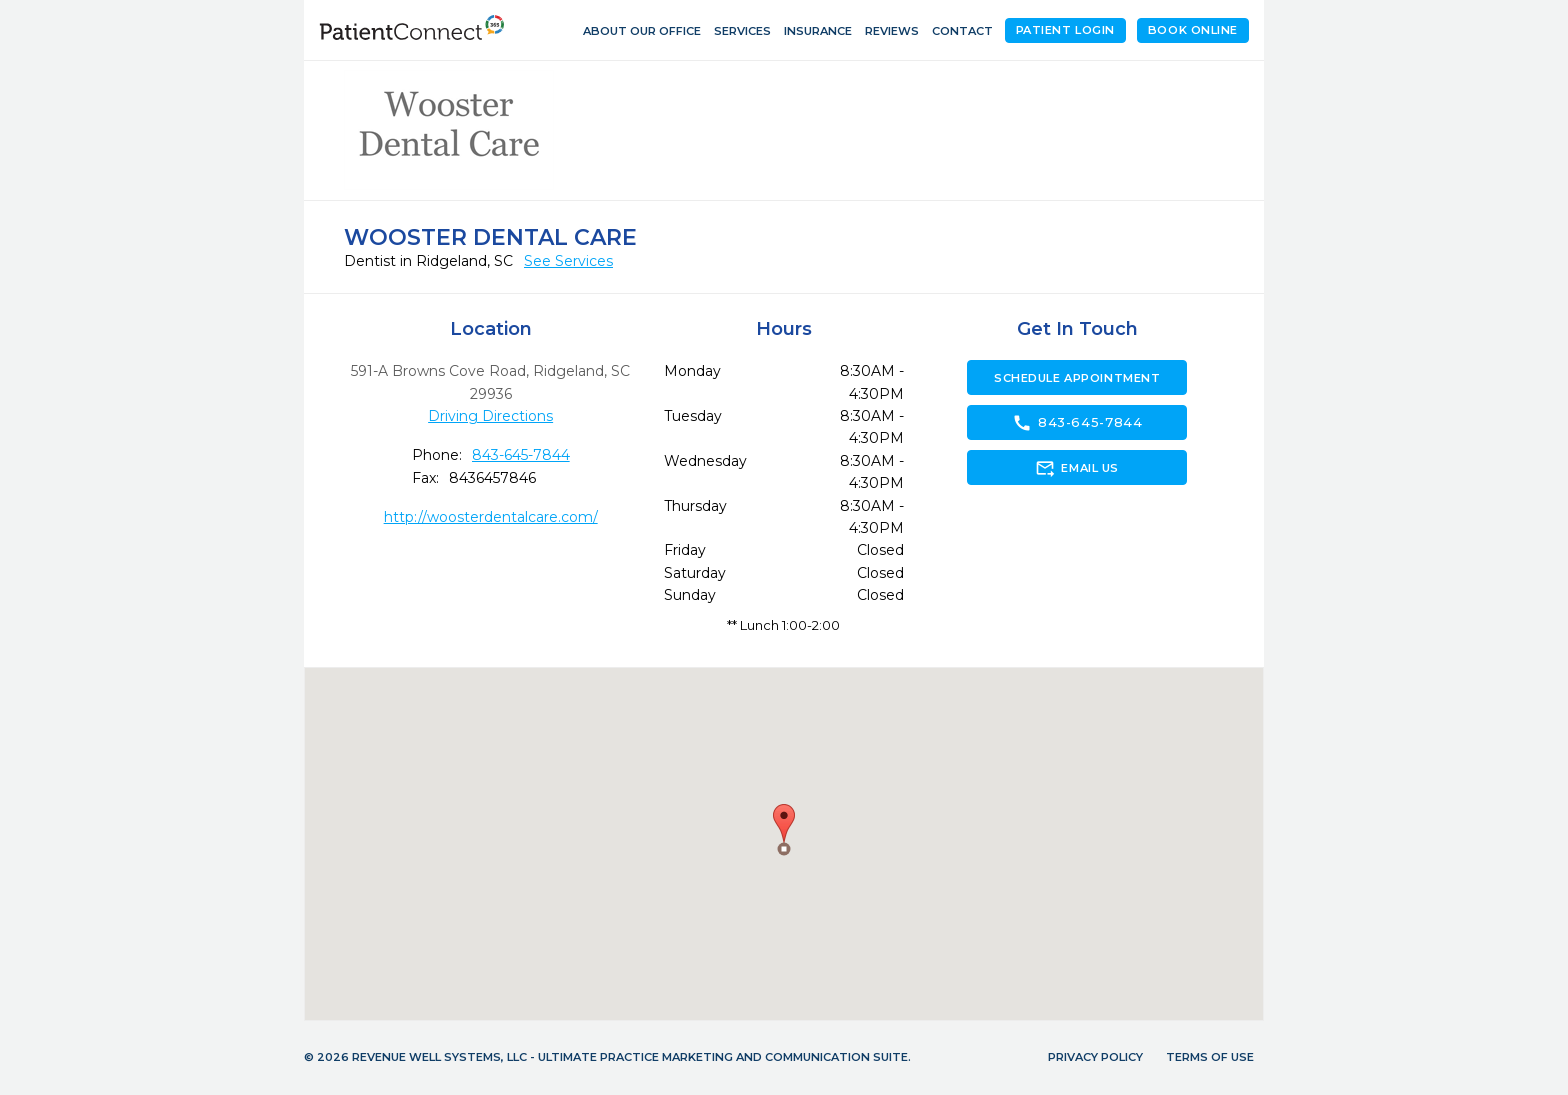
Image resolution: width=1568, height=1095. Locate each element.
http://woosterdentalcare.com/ (491, 517)
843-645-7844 (521, 455)
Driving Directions (490, 416)
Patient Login (1065, 30)
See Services (568, 261)
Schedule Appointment (1077, 378)
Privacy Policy (1095, 1057)
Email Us (1076, 468)
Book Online (1193, 30)
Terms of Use (1210, 1057)
